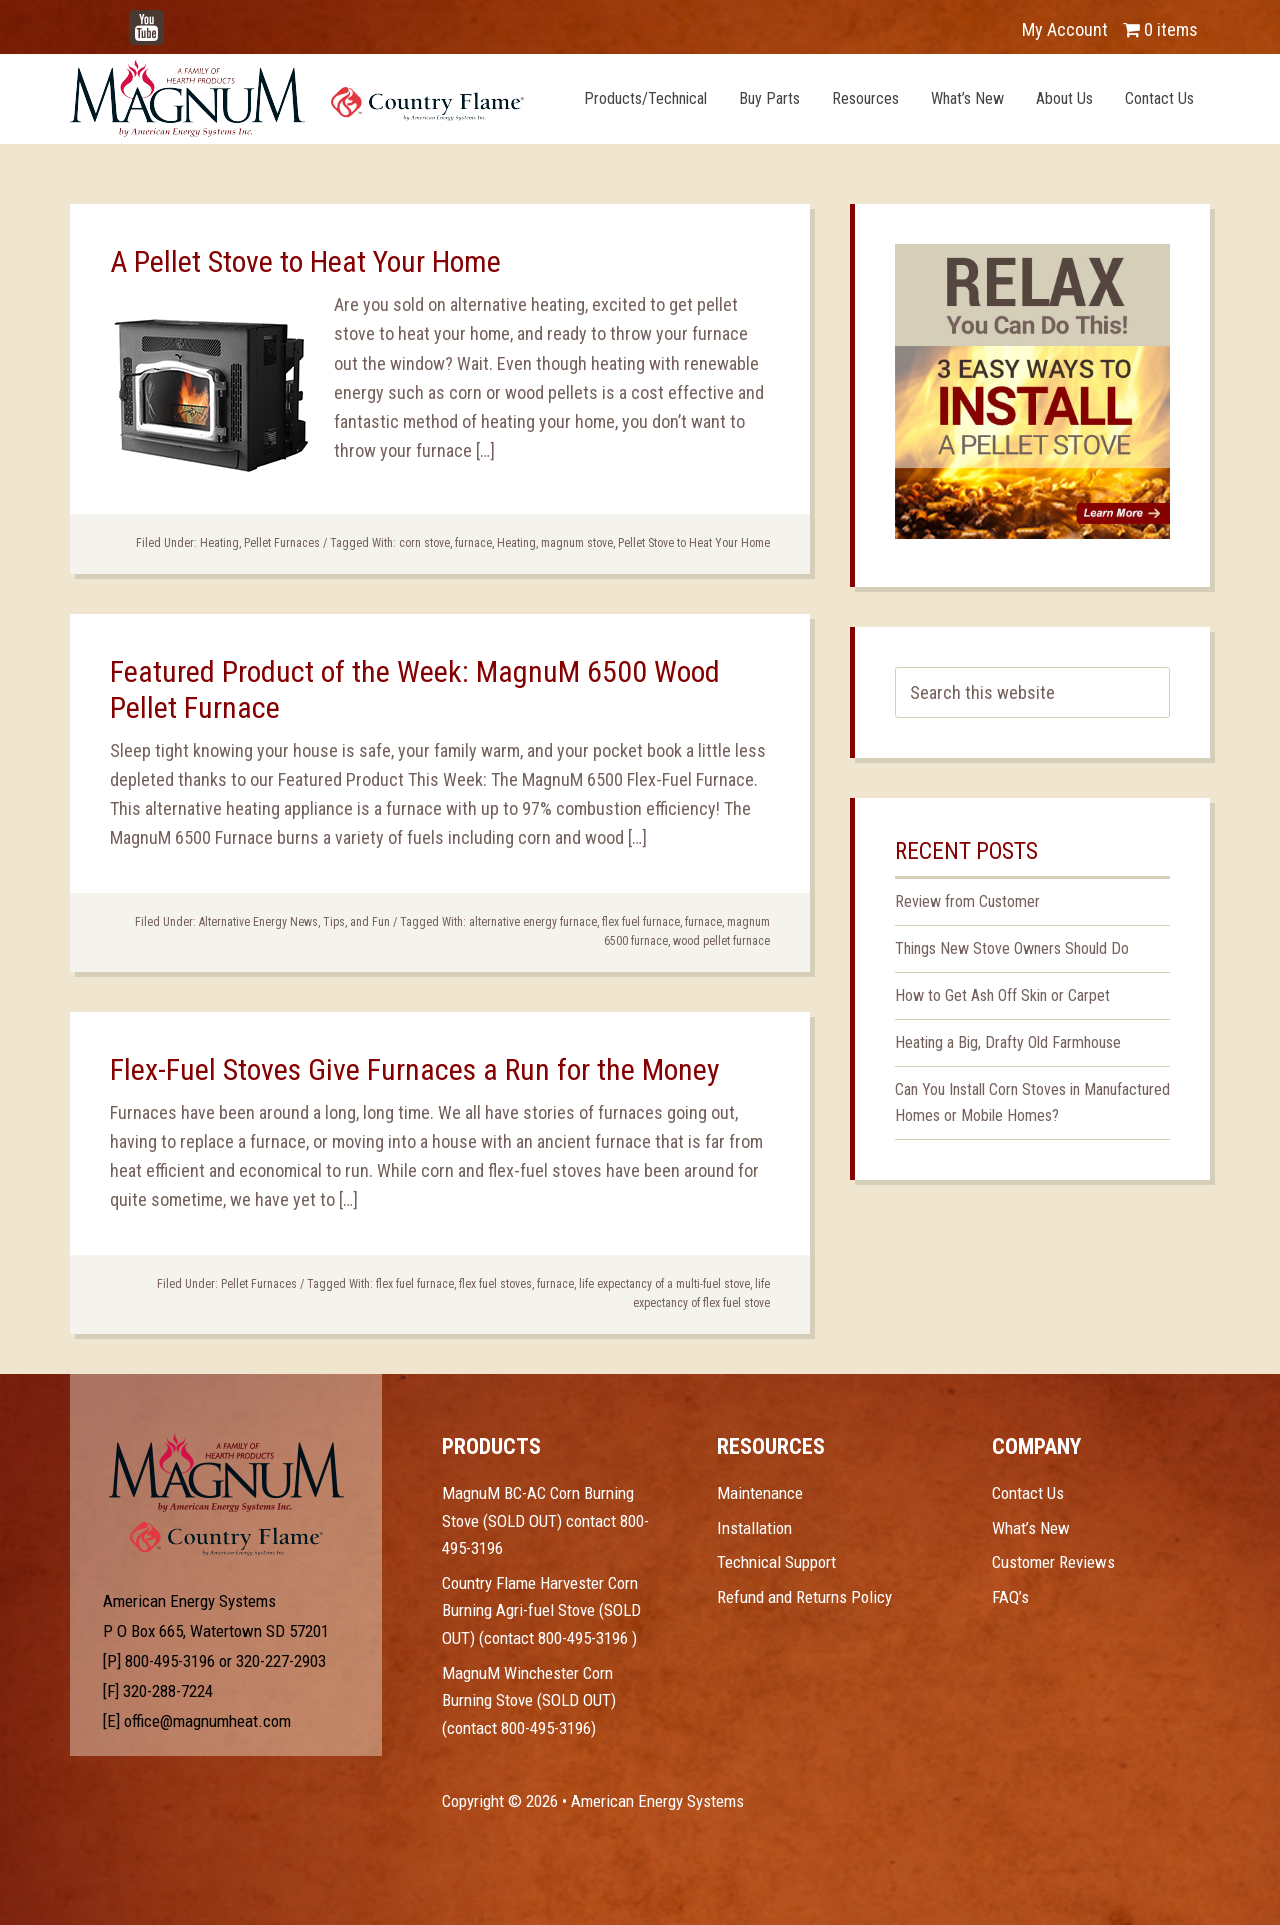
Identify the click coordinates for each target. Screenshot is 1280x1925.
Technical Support (776, 1562)
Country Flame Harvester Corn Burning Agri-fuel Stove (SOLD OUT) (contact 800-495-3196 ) (541, 1610)
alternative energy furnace (533, 922)
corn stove (424, 543)
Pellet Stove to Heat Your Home (694, 543)
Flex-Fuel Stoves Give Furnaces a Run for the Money (415, 1069)
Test (226, 1473)
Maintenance (760, 1493)
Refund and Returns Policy (804, 1597)
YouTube (176, 19)
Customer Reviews (1053, 1562)
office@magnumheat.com (207, 1721)
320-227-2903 (281, 1661)
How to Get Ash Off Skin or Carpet (1002, 995)
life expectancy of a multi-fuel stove (664, 1284)
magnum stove (577, 543)
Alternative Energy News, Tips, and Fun (294, 922)
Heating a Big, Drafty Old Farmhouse (1008, 1042)
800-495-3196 (170, 1661)
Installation (754, 1528)
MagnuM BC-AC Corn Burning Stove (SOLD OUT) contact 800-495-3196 (545, 1520)
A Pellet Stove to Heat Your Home (305, 261)
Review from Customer (967, 901)
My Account (1065, 29)
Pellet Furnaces (282, 543)
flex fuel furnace (641, 922)
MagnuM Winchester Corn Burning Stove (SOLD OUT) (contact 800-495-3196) (529, 1700)
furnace (473, 543)
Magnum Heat (297, 98)
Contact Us (1028, 1493)
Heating (219, 543)
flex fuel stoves (495, 1284)
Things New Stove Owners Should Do (1012, 948)
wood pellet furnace (721, 941)
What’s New (1031, 1528)
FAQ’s (1010, 1597)
